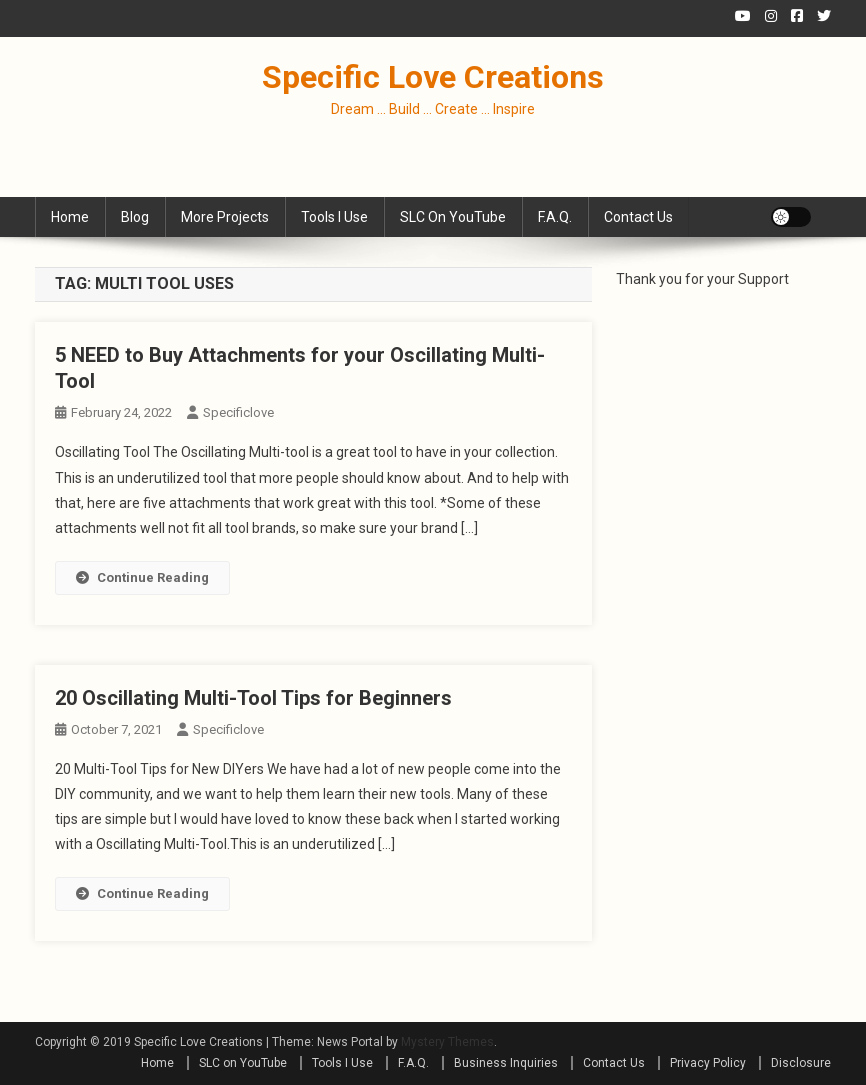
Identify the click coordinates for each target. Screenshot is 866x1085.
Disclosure (801, 1063)
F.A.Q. (555, 217)
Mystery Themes (447, 1042)
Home (70, 217)
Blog (135, 217)
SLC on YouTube (453, 217)
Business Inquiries (506, 1063)
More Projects (225, 217)
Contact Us (638, 217)
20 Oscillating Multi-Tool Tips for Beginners (253, 698)
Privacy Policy (708, 1063)
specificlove (238, 412)
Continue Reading (142, 577)
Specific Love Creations (433, 77)
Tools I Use (334, 217)
